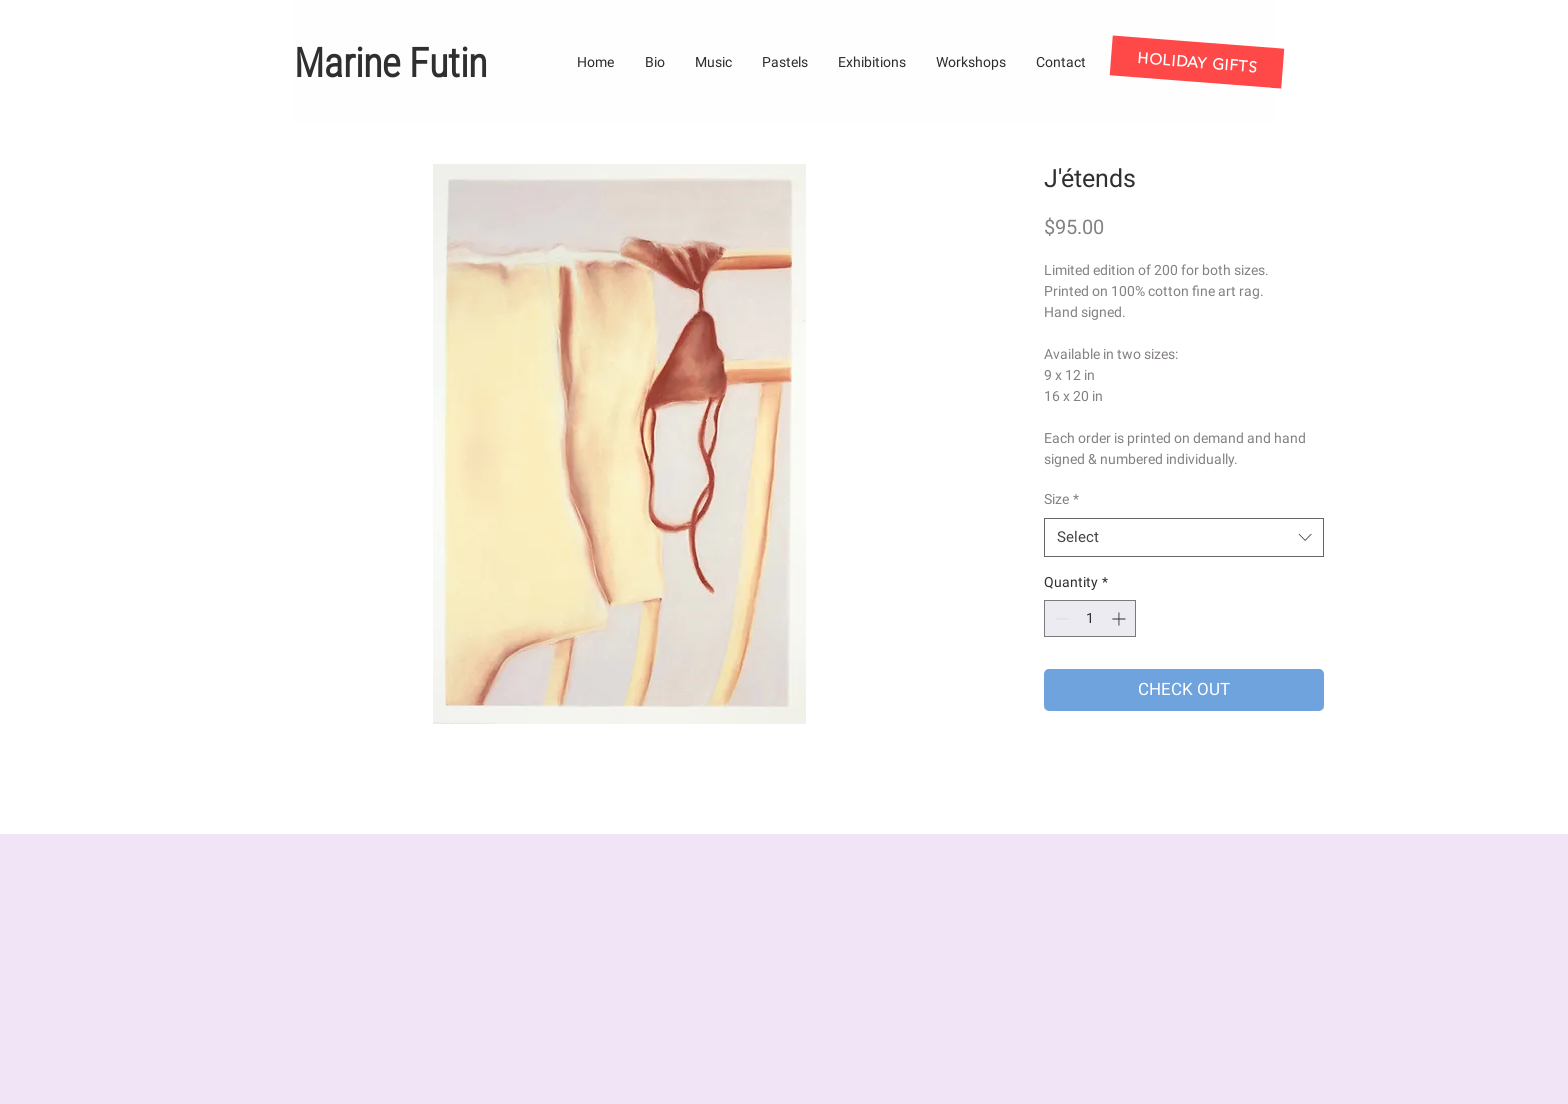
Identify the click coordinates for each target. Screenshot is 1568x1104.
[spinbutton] (1090, 618)
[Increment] (1120, 618)
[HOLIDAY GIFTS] (1197, 61)
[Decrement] (1059, 618)
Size (1061, 499)
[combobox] (1184, 537)
